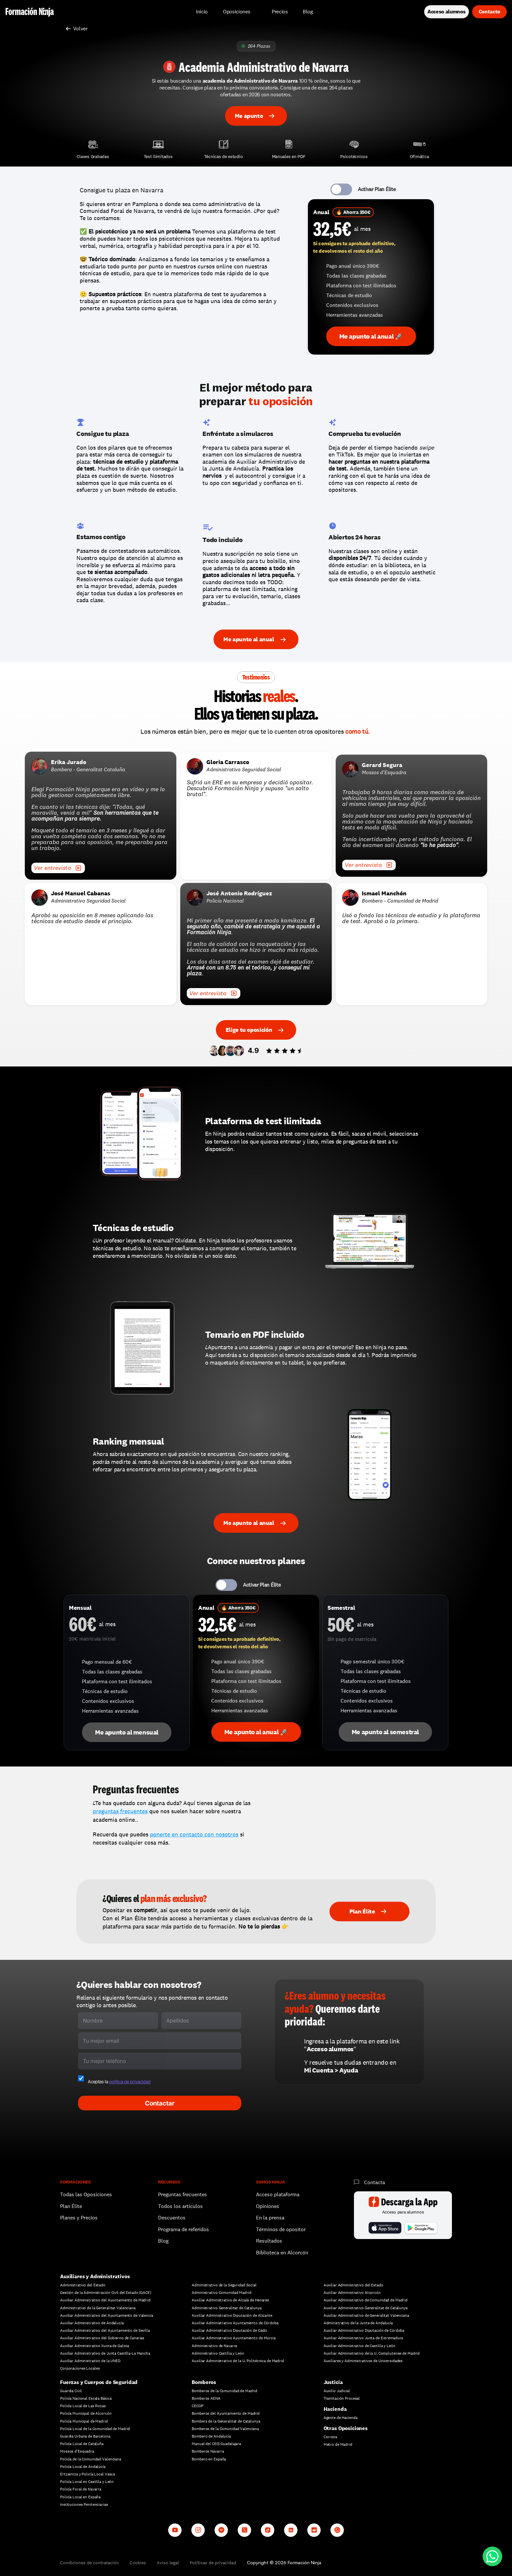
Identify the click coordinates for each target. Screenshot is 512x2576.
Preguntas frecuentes (182, 2194)
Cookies (138, 2563)
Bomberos (204, 2382)
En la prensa (270, 2217)
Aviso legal (168, 2563)
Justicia (333, 2382)
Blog (163, 2240)
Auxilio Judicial (337, 2390)
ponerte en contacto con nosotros (194, 1834)
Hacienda (335, 2409)
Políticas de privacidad (213, 2563)
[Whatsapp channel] (337, 2530)
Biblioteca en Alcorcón (282, 2252)
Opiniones (267, 2206)
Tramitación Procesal (342, 2398)
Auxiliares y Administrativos (95, 2276)
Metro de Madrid (338, 2444)
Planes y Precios (79, 2217)
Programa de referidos (183, 2229)
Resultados (269, 2240)
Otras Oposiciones (346, 2428)
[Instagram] (198, 2530)
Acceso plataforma (277, 2194)
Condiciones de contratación (89, 2563)
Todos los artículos (180, 2206)
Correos (330, 2437)
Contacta (374, 2182)
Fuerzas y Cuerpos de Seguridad (98, 2382)
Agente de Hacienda (341, 2417)
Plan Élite (71, 2206)
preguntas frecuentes (120, 1811)
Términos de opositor (281, 2229)
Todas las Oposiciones (86, 2194)
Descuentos (172, 2217)
